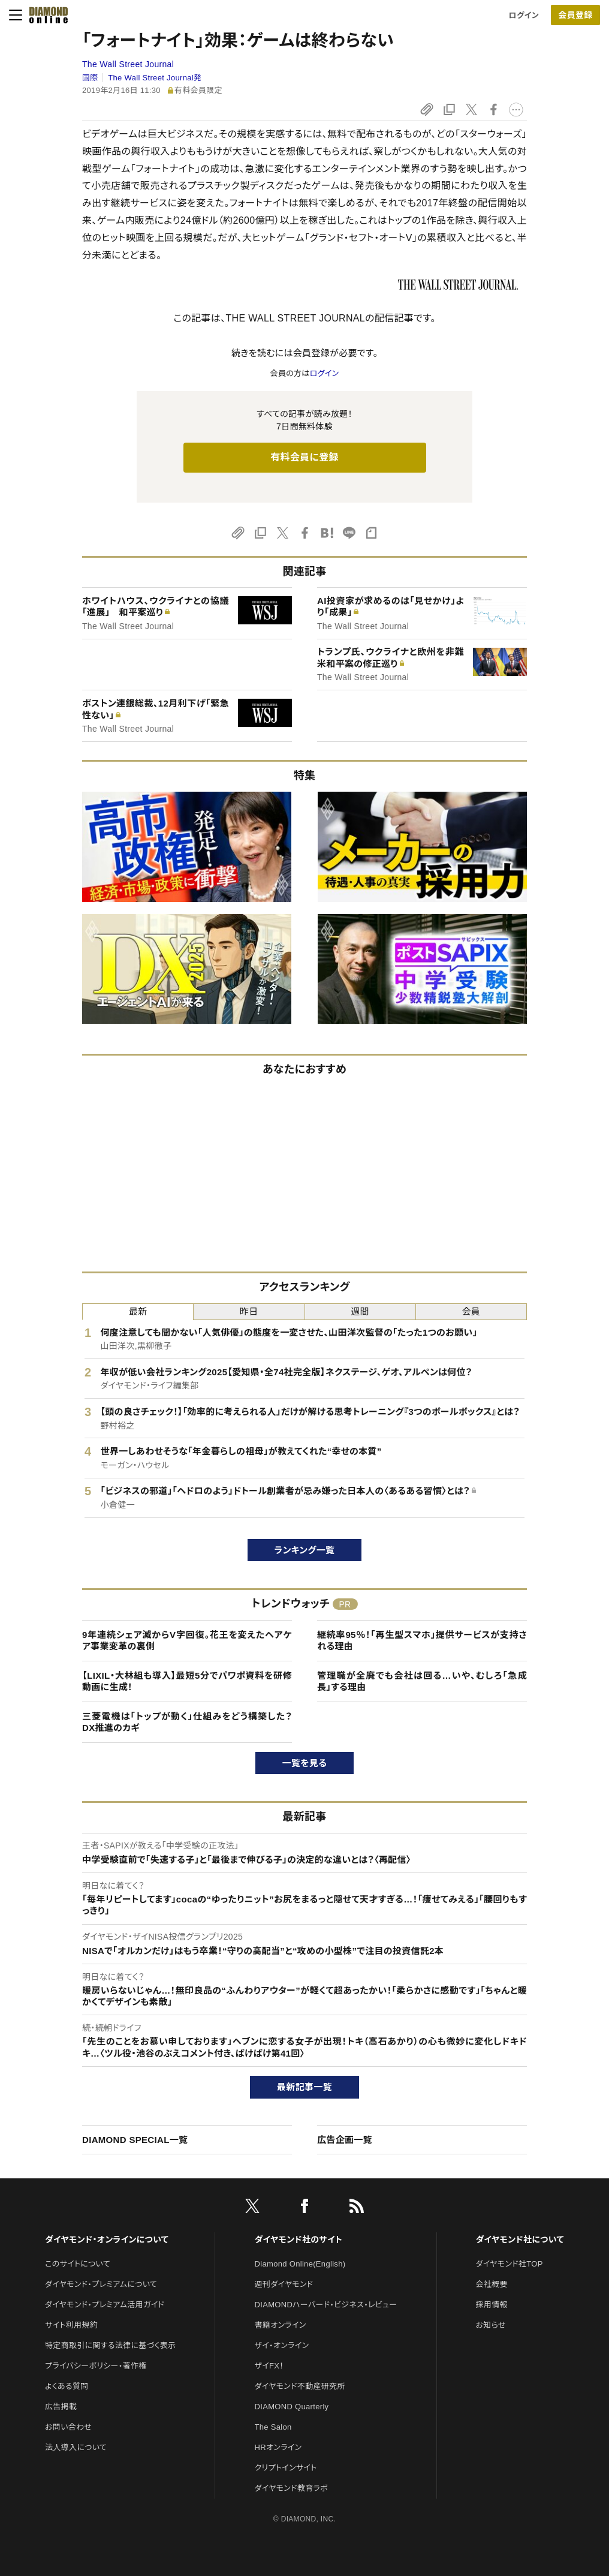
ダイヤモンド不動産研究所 (300, 2386)
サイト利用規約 (71, 2324)
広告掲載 (61, 2406)
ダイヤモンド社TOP (509, 2263)
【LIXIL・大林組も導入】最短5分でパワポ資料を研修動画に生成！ (187, 1681)
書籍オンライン (280, 2324)
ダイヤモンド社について (520, 2239)
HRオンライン (278, 2447)
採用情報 (492, 2304)
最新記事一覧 (304, 2087)
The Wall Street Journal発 (154, 77)
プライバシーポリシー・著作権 (96, 2365)
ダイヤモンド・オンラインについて (106, 2239)
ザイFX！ (269, 2365)
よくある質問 (66, 2386)
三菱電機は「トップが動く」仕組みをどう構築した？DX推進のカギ (187, 1722)
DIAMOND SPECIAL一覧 (135, 2140)
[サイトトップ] (45, 15)
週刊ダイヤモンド (284, 2284)
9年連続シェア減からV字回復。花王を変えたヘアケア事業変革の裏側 (187, 1641)
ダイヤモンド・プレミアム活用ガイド (104, 2304)
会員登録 (575, 15)
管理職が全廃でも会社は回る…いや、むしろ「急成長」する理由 (422, 1681)
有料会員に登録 (304, 457)
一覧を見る (304, 1763)
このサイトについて (77, 2263)
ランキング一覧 (305, 1550)
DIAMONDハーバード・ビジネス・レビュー (326, 2304)
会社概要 (492, 2284)
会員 (471, 1311)
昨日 (249, 1311)
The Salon (273, 2426)
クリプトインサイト (286, 2467)
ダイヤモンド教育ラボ (291, 2488)
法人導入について (76, 2447)
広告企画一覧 (344, 2140)
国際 (90, 77)
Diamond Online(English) (300, 2263)
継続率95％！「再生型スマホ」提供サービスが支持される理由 (422, 1641)
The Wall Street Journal (128, 64)
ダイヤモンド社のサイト (298, 2239)
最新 (138, 1311)
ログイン (524, 15)
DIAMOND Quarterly (292, 2406)
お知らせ (491, 2324)
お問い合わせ (68, 2426)
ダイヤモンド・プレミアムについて (101, 2284)
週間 (360, 1311)
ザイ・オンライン (282, 2345)
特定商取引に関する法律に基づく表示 (110, 2345)
